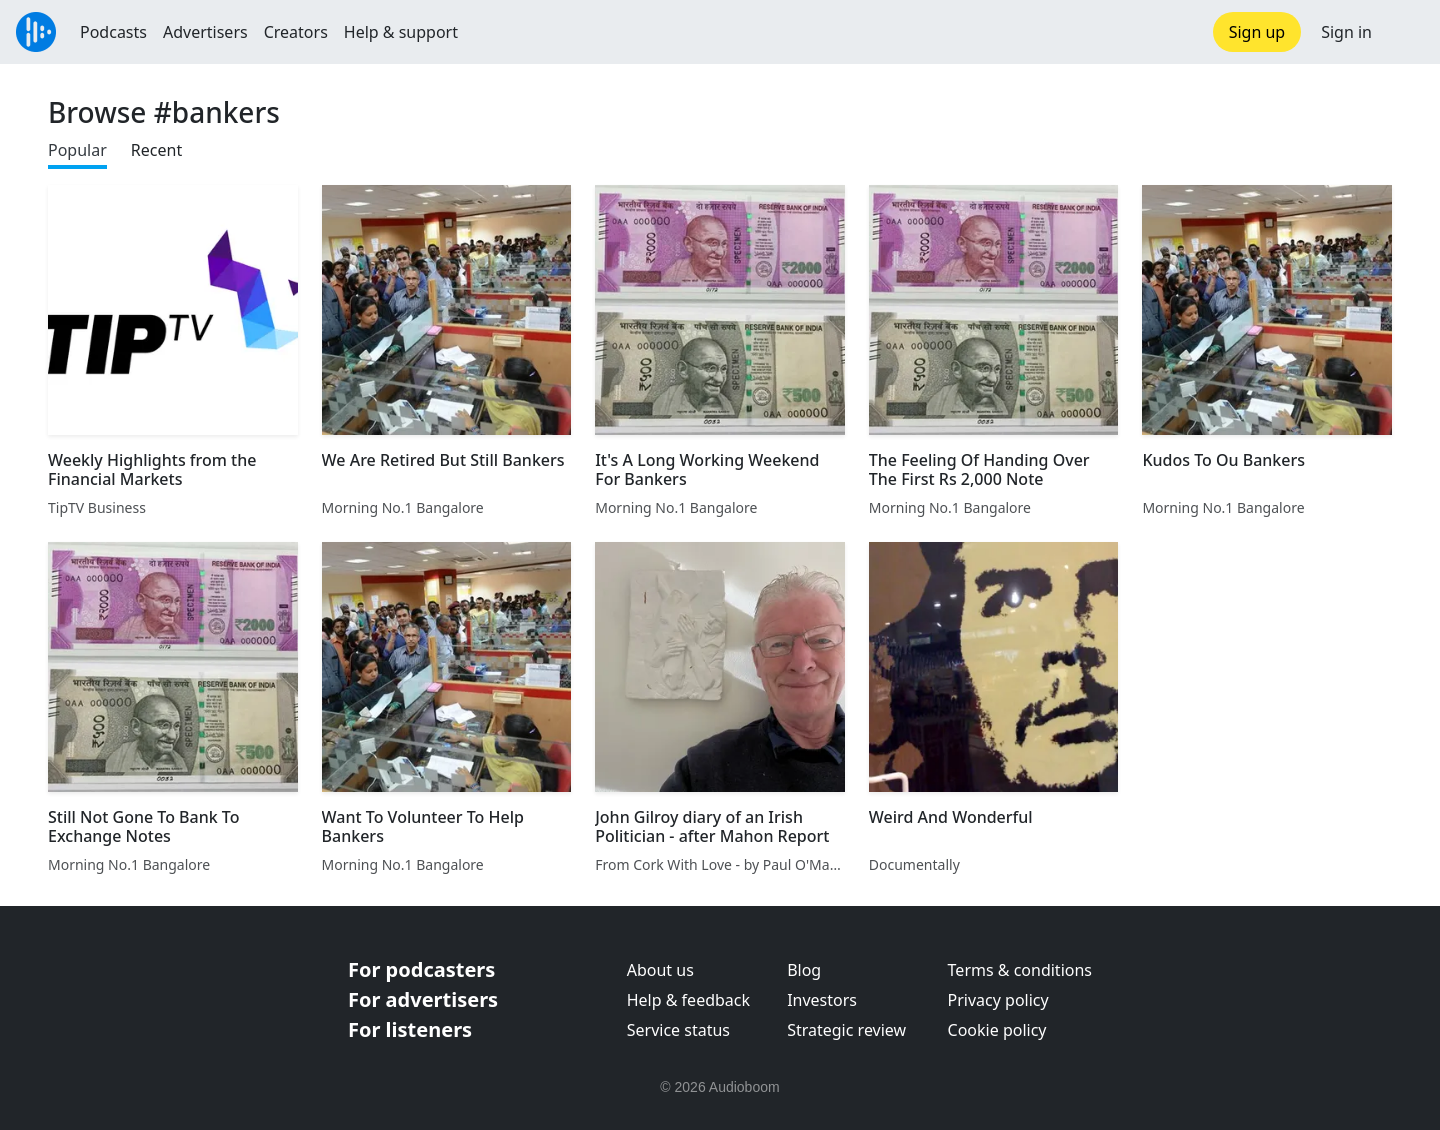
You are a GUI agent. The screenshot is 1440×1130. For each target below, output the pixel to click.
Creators (296, 32)
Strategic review (846, 1030)
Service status (678, 1030)
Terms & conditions (1020, 970)
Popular (77, 150)
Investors (822, 1000)
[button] (1406, 32)
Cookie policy (997, 1030)
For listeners (410, 1029)
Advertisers (205, 32)
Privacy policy (998, 1000)
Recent (156, 150)
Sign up (1257, 32)
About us (660, 970)
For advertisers (423, 999)
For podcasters (421, 969)
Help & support (401, 32)
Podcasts (113, 32)
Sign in (1346, 32)
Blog (804, 970)
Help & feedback (688, 1000)
